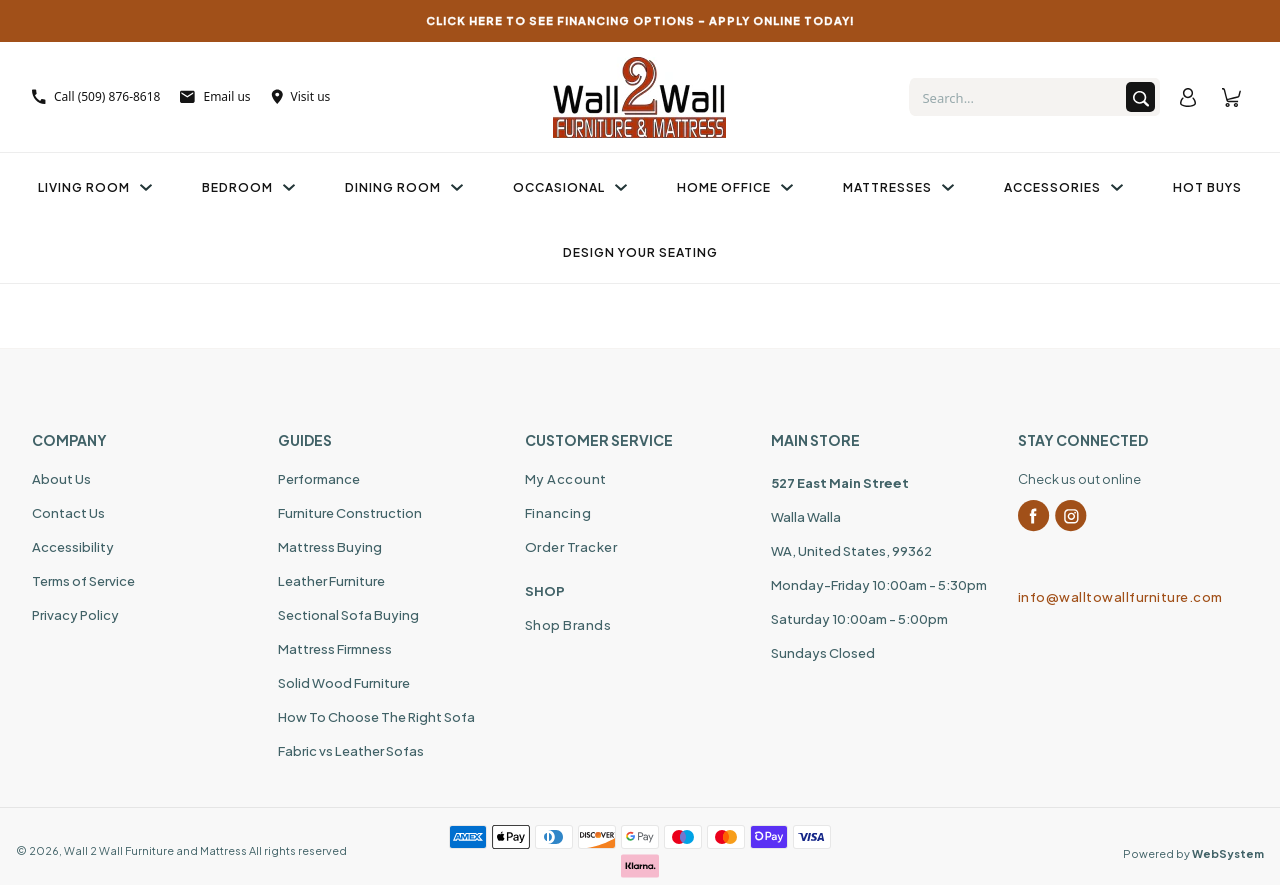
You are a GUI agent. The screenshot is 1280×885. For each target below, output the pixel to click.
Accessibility (73, 547)
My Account (566, 479)
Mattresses (898, 187)
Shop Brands (568, 625)
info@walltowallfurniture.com (1120, 597)
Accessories (1063, 187)
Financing (558, 513)
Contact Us (68, 513)
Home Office (735, 187)
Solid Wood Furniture (344, 683)
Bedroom (248, 187)
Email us (215, 96)
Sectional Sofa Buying (348, 615)
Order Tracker (571, 547)
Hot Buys (1207, 187)
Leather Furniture (331, 581)
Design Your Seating (640, 252)
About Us (61, 479)
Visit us (301, 96)
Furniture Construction (350, 513)
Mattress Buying (330, 547)
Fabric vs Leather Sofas (351, 751)
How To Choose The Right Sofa (376, 717)
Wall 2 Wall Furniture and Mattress (155, 850)
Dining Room (404, 187)
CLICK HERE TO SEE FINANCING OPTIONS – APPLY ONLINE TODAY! (640, 20)
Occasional (570, 187)
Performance (319, 479)
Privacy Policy (75, 615)
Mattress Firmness (335, 649)
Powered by (1193, 853)
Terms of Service (83, 581)
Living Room (95, 187)
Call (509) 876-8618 (96, 96)
